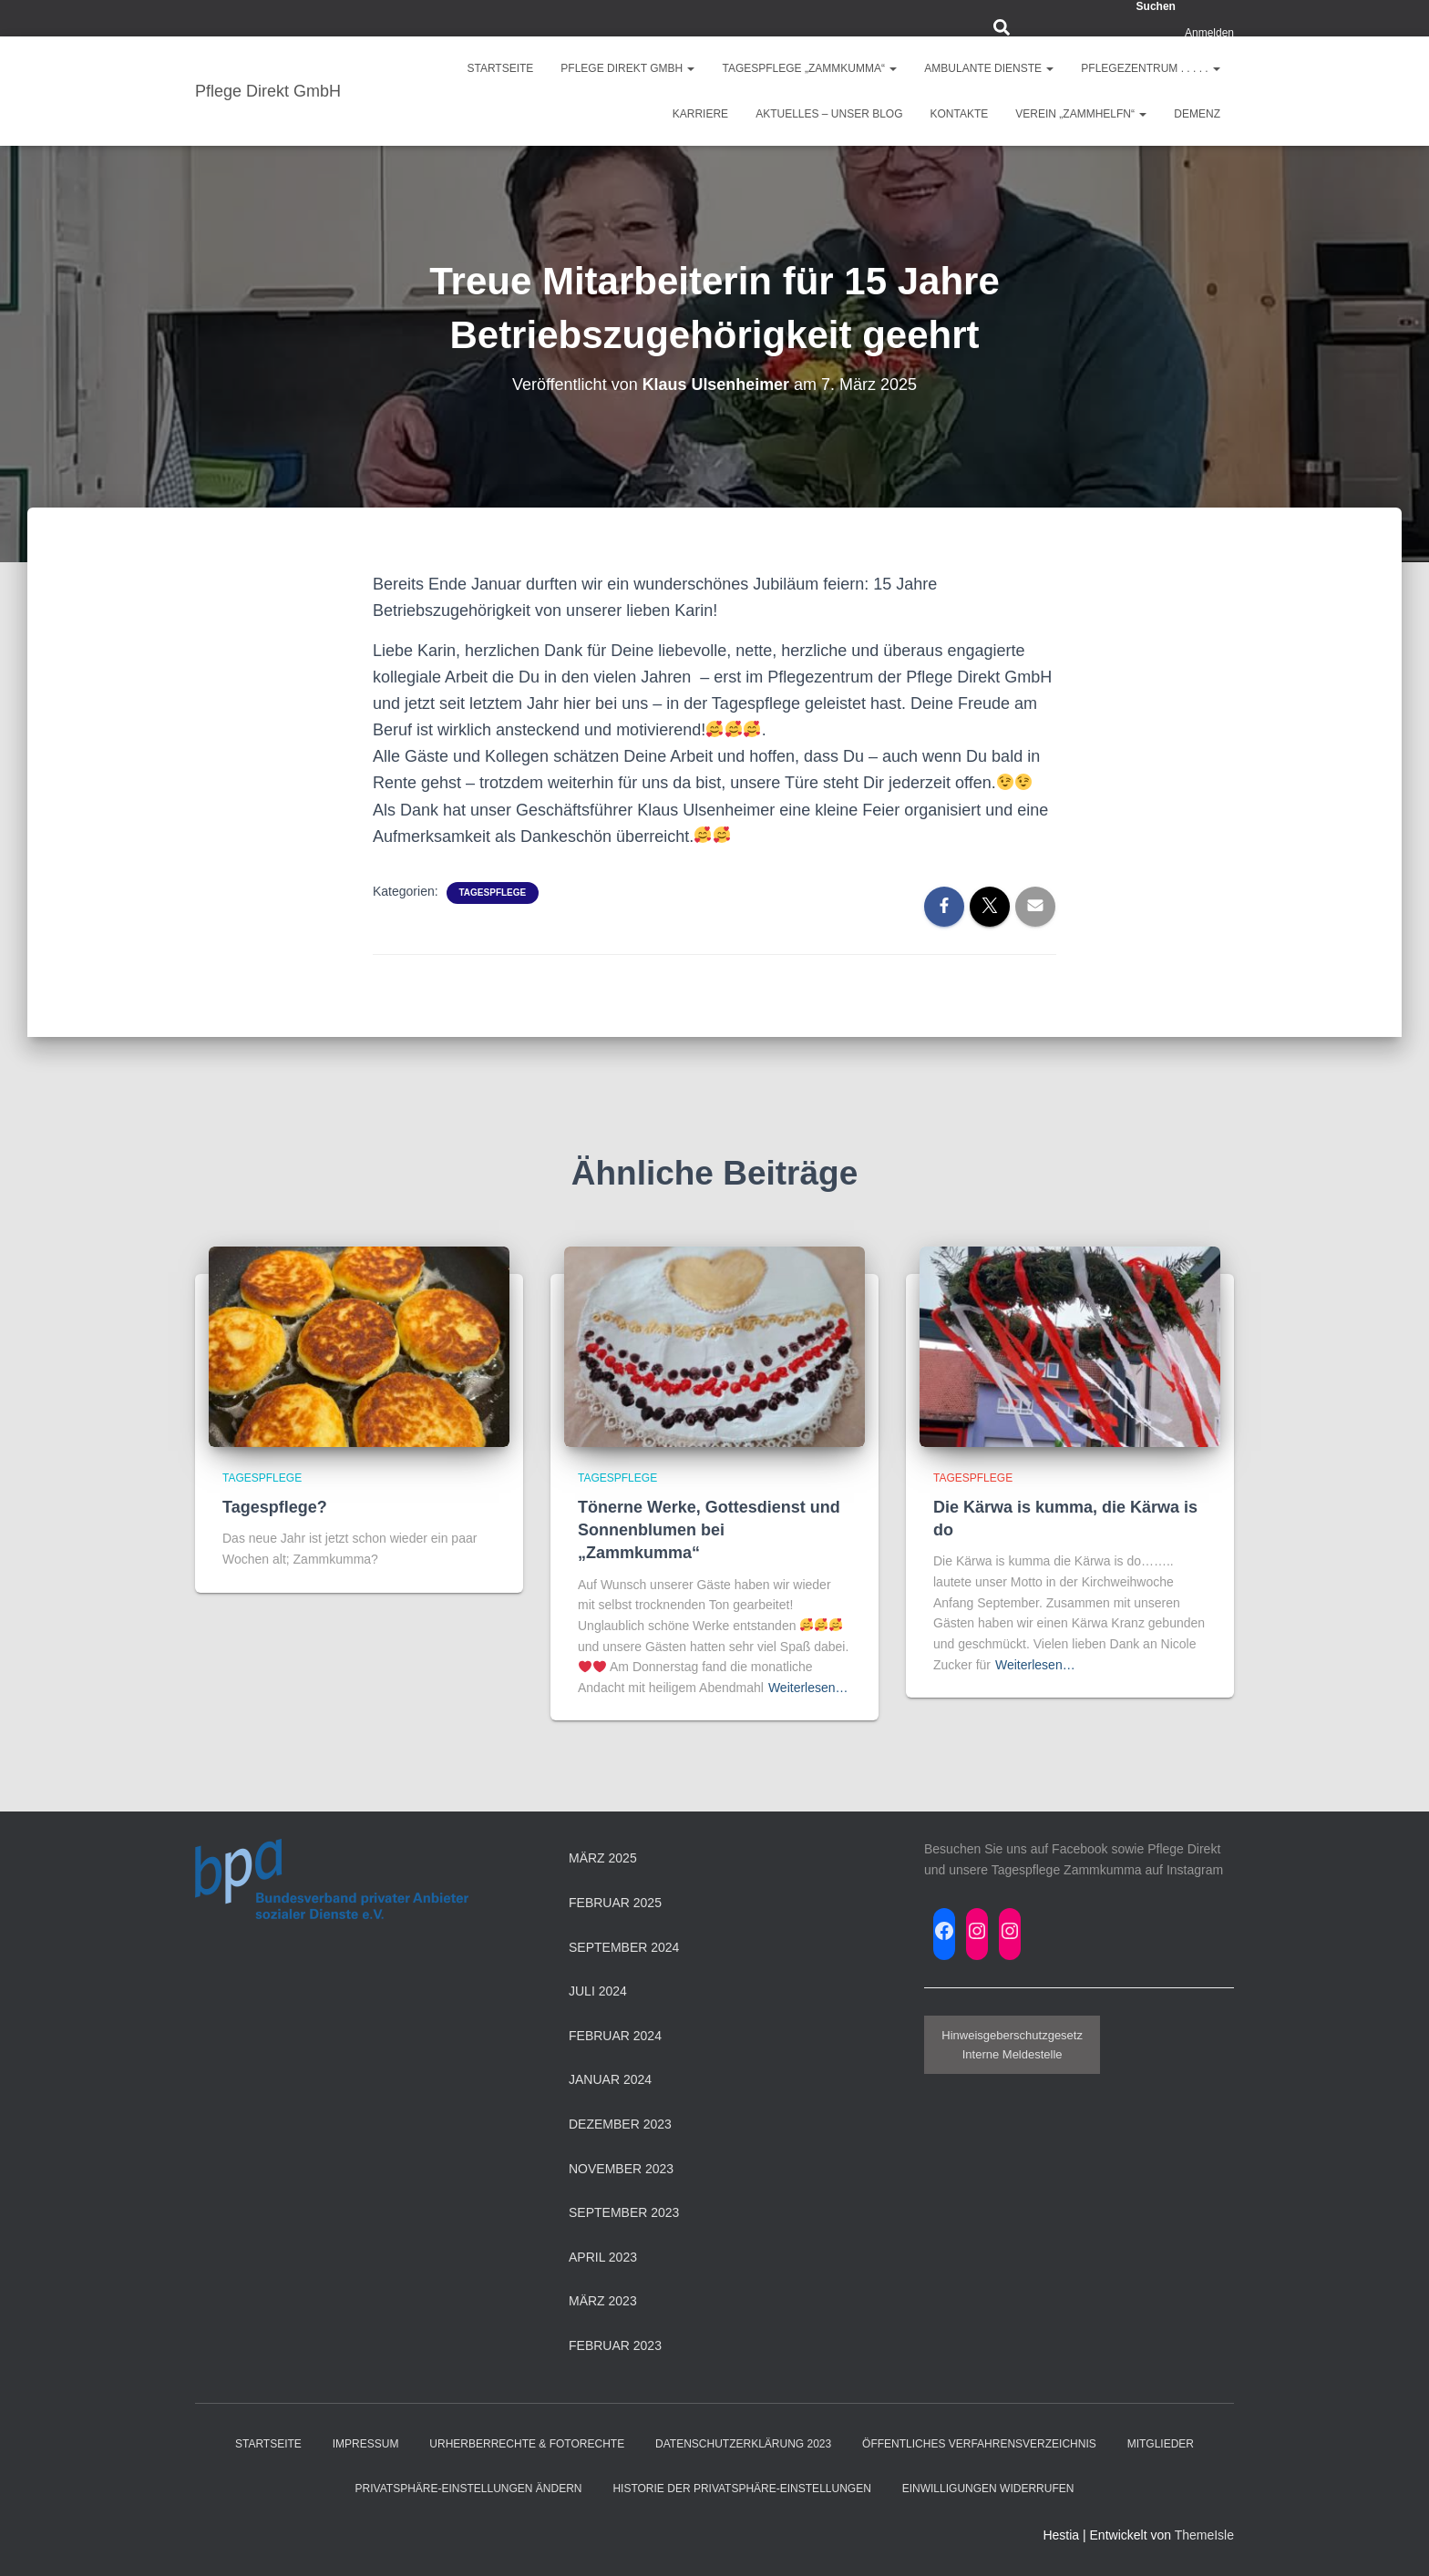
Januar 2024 (610, 2079)
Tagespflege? (274, 1507)
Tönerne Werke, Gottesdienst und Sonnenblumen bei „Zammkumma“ (709, 1530)
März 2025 (603, 1858)
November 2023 (621, 2168)
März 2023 (603, 2301)
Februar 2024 (615, 2035)
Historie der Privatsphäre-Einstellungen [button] (741, 2488)
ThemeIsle (1204, 2535)
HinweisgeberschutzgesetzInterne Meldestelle (1012, 2044)
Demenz (1197, 114)
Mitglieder (1160, 2443)
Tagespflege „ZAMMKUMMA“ (809, 68)
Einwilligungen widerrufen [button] (988, 2488)
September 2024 (624, 1947)
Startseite (500, 68)
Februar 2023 (615, 2345)
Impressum (366, 2443)
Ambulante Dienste (989, 68)
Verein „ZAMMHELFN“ (1080, 114)
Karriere (700, 114)
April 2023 (603, 2257)
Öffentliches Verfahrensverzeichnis (979, 2443)
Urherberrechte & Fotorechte (526, 2443)
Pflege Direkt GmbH (627, 68)
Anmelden (1209, 32)
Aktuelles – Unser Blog (829, 114)
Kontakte (959, 114)
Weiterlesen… (808, 1687)
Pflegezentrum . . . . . (1150, 68)
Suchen (1156, 6)
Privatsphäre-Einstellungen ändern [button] (468, 2488)
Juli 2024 (598, 1991)
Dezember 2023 (620, 2124)
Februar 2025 (615, 1902)
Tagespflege (493, 893)
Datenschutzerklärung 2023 (743, 2443)
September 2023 (624, 2212)
